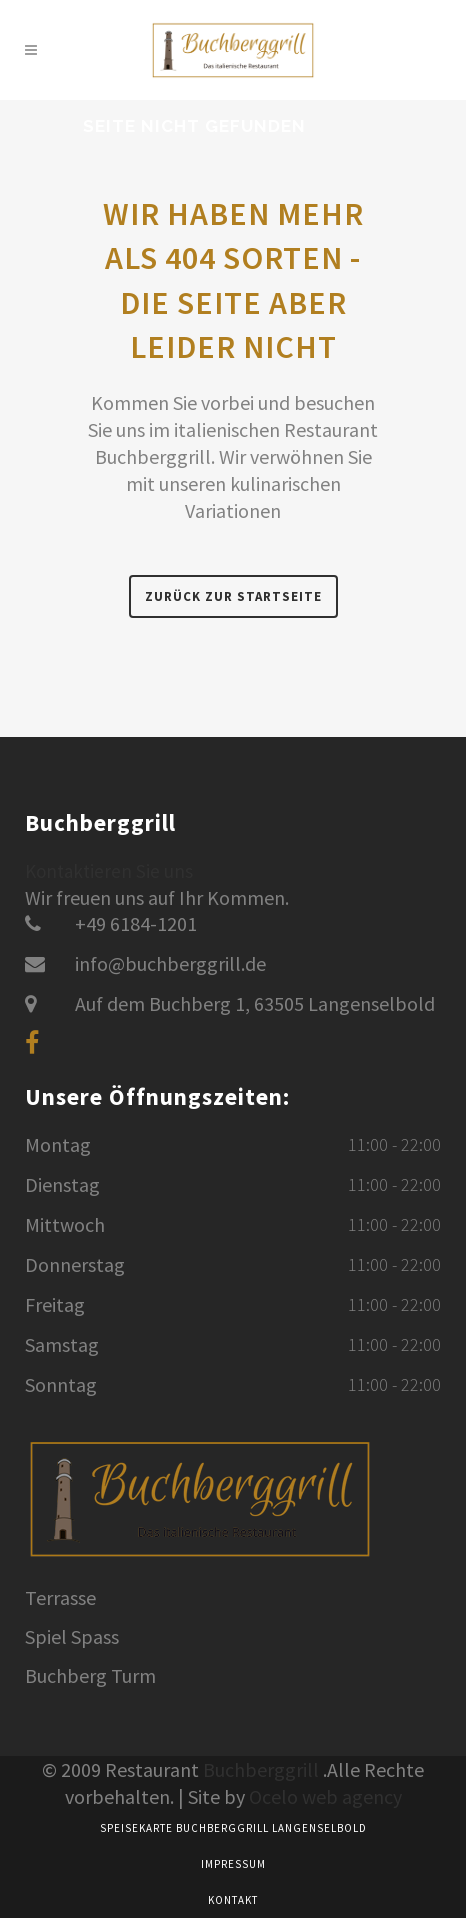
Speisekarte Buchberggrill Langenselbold (233, 1828)
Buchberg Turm (90, 1676)
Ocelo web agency (325, 1796)
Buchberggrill (261, 1769)
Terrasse (60, 1598)
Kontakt (233, 1900)
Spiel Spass (72, 1637)
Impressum (233, 1864)
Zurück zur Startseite (233, 596)
